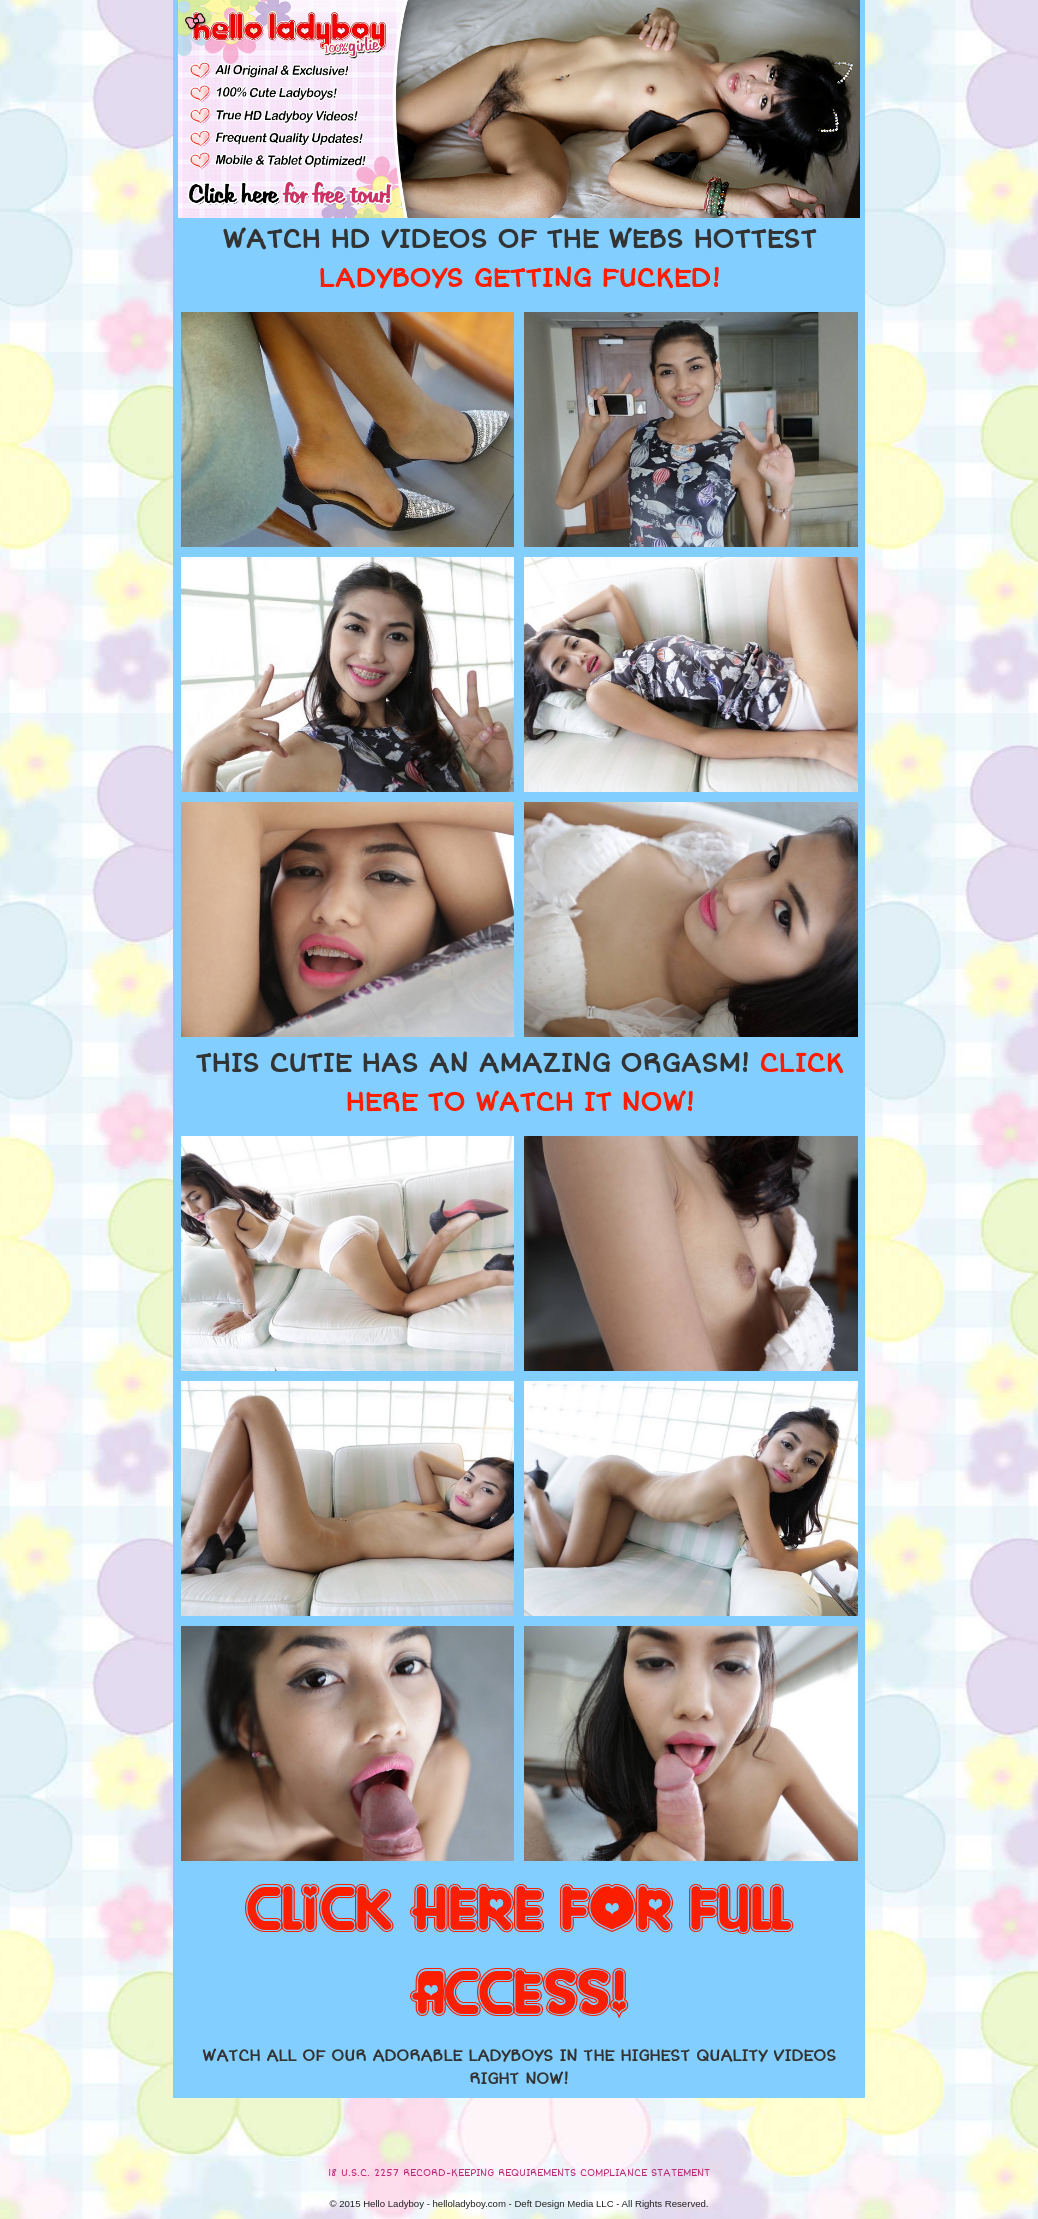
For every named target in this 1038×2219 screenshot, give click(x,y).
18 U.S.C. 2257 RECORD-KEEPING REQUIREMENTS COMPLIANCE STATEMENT (519, 2173)
